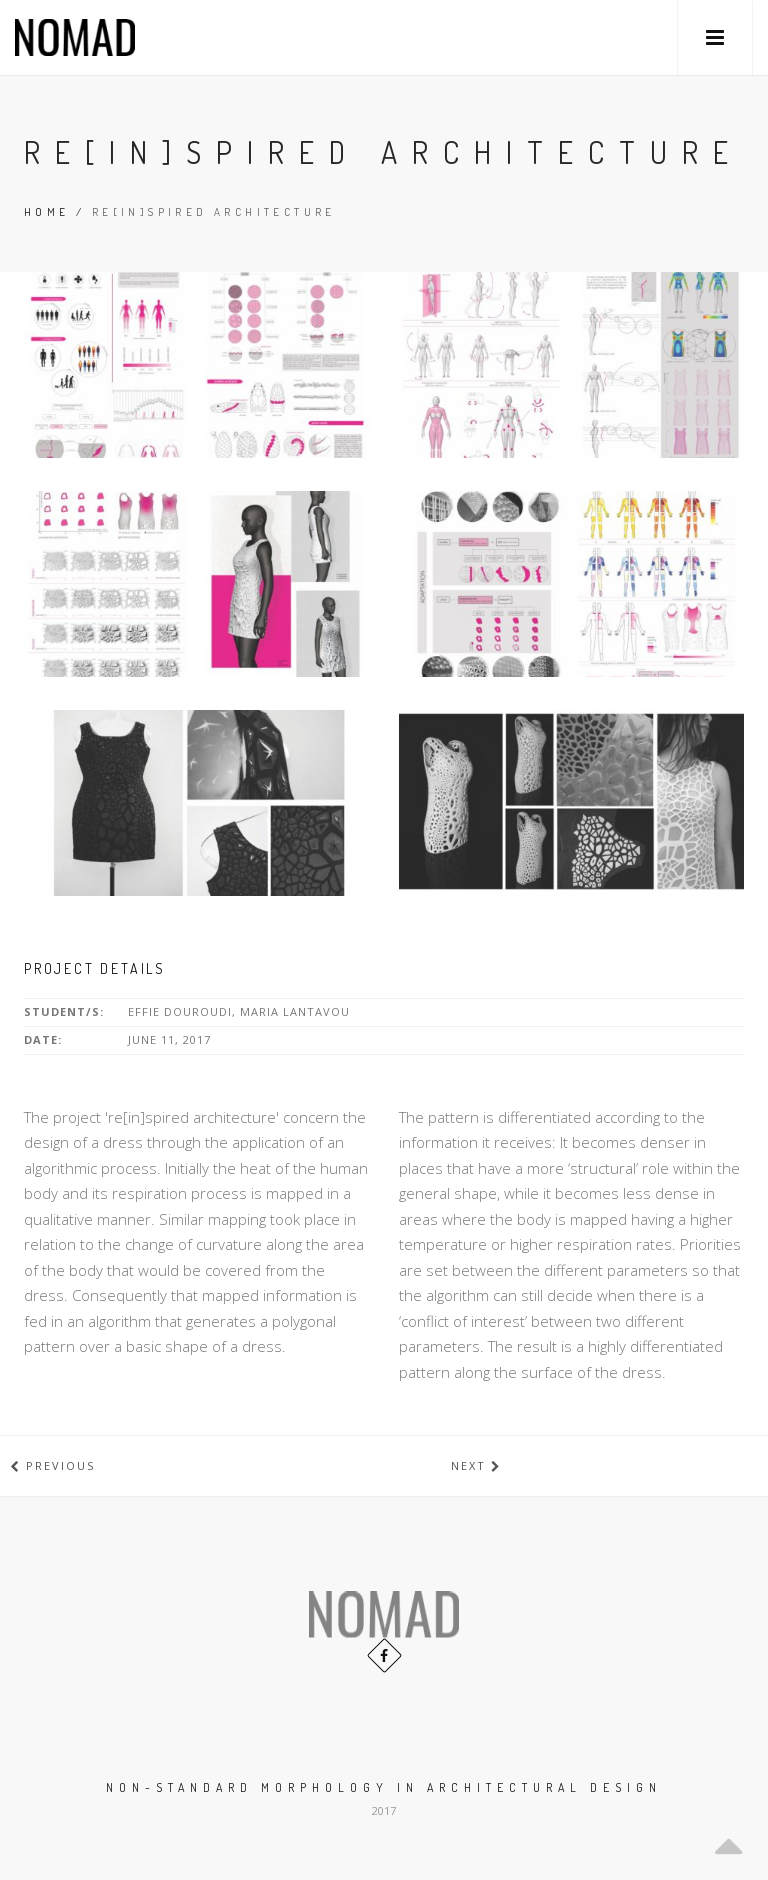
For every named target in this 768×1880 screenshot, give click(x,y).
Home (47, 212)
